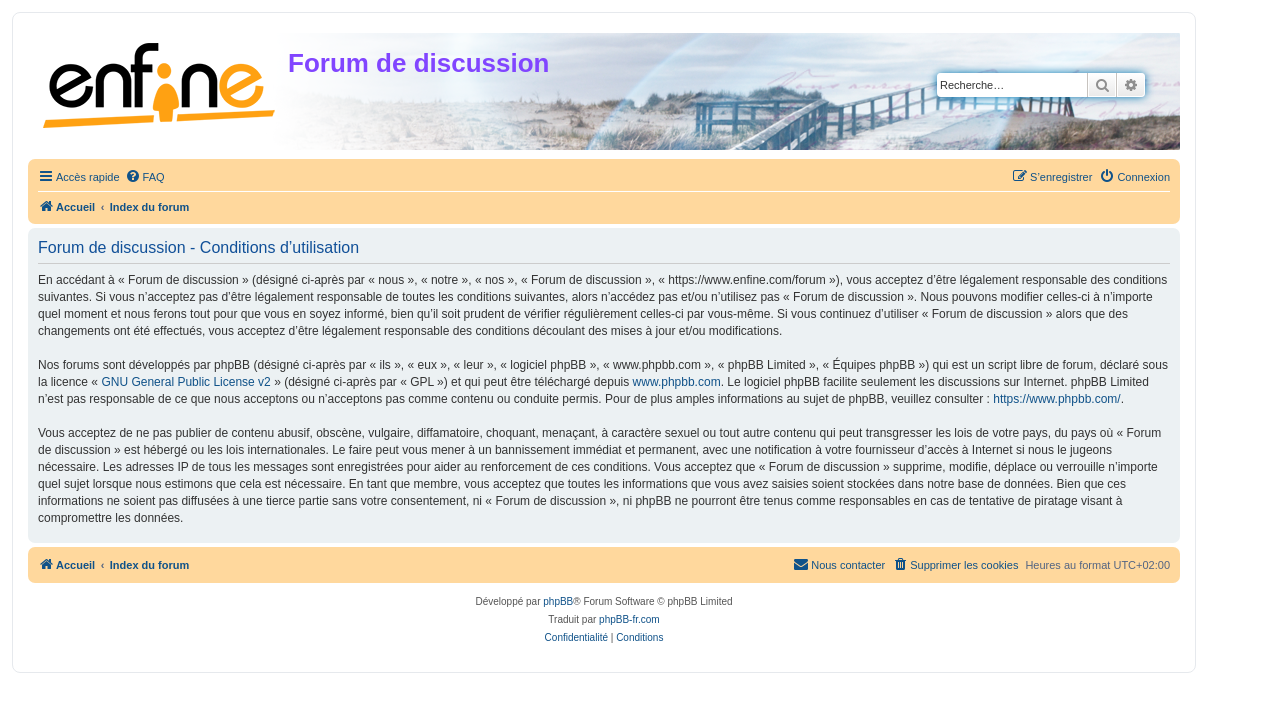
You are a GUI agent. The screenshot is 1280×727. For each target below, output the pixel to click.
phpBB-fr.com (629, 619)
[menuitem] (145, 177)
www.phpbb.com (677, 382)
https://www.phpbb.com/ (1056, 399)
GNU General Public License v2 (185, 382)
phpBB (558, 601)
